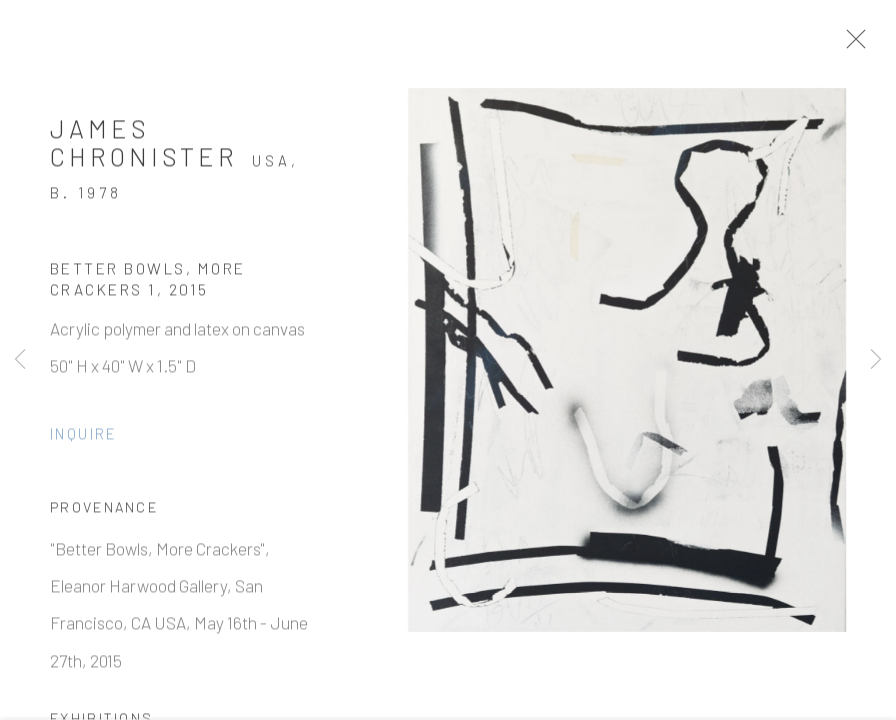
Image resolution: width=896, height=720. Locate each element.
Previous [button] (20, 360)
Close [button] (858, 45)
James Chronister (144, 148)
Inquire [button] (84, 438)
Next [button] (876, 360)
